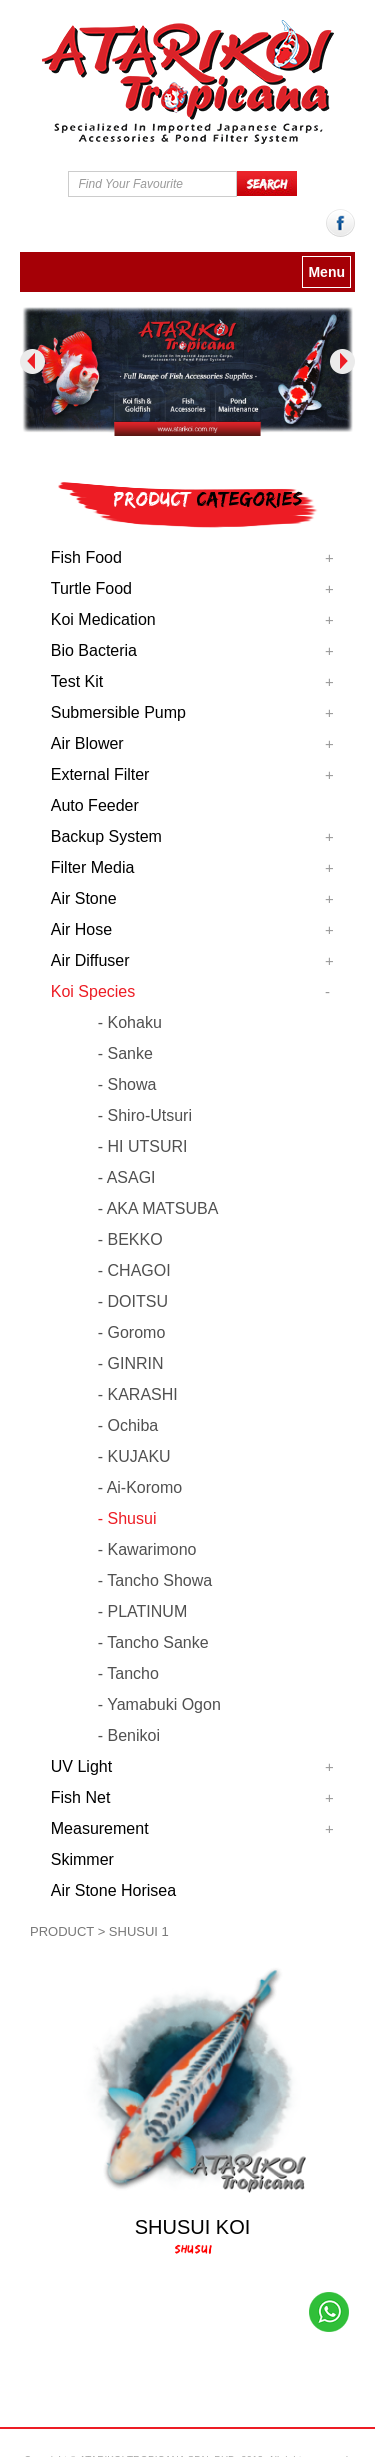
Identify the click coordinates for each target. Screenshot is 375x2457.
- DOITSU (133, 1301)
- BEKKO (130, 1239)
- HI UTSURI (143, 1146)
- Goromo (132, 1332)
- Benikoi (129, 1735)
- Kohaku (130, 1022)
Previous (32, 361)
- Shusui (127, 1518)
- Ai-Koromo (140, 1487)
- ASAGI (127, 1177)
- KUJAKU (134, 1456)
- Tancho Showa (155, 1580)
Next (342, 361)
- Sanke (125, 1053)
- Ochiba (128, 1425)
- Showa (127, 1084)
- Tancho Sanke (153, 1642)
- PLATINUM (142, 1611)
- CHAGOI (134, 1270)
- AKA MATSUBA (158, 1208)
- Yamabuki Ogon (159, 1704)
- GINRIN (131, 1363)
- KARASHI (138, 1394)
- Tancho (128, 1673)
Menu (326, 272)
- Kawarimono (147, 1549)
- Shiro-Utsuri (145, 1115)
